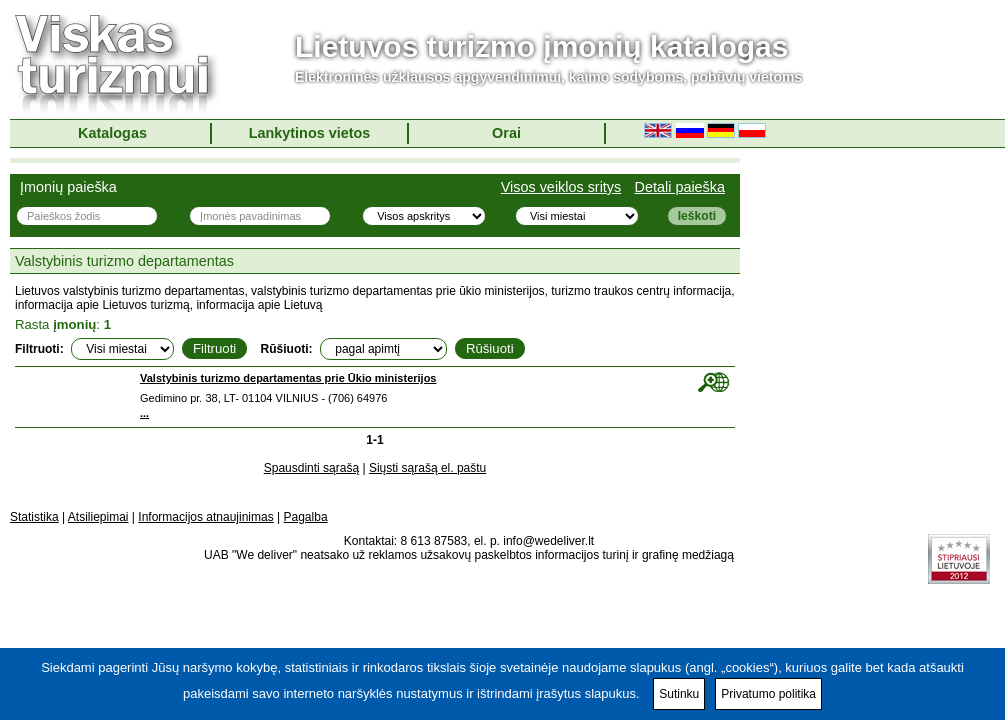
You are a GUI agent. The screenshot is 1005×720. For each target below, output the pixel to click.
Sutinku (679, 694)
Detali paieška (680, 187)
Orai (506, 133)
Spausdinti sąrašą (311, 468)
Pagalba (306, 517)
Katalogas (112, 133)
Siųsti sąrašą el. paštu (427, 468)
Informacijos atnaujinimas (205, 517)
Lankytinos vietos (310, 133)
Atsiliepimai (98, 517)
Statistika (34, 517)
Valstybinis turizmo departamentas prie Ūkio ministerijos (288, 378)
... (144, 413)
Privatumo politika (768, 694)
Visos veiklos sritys (561, 187)
